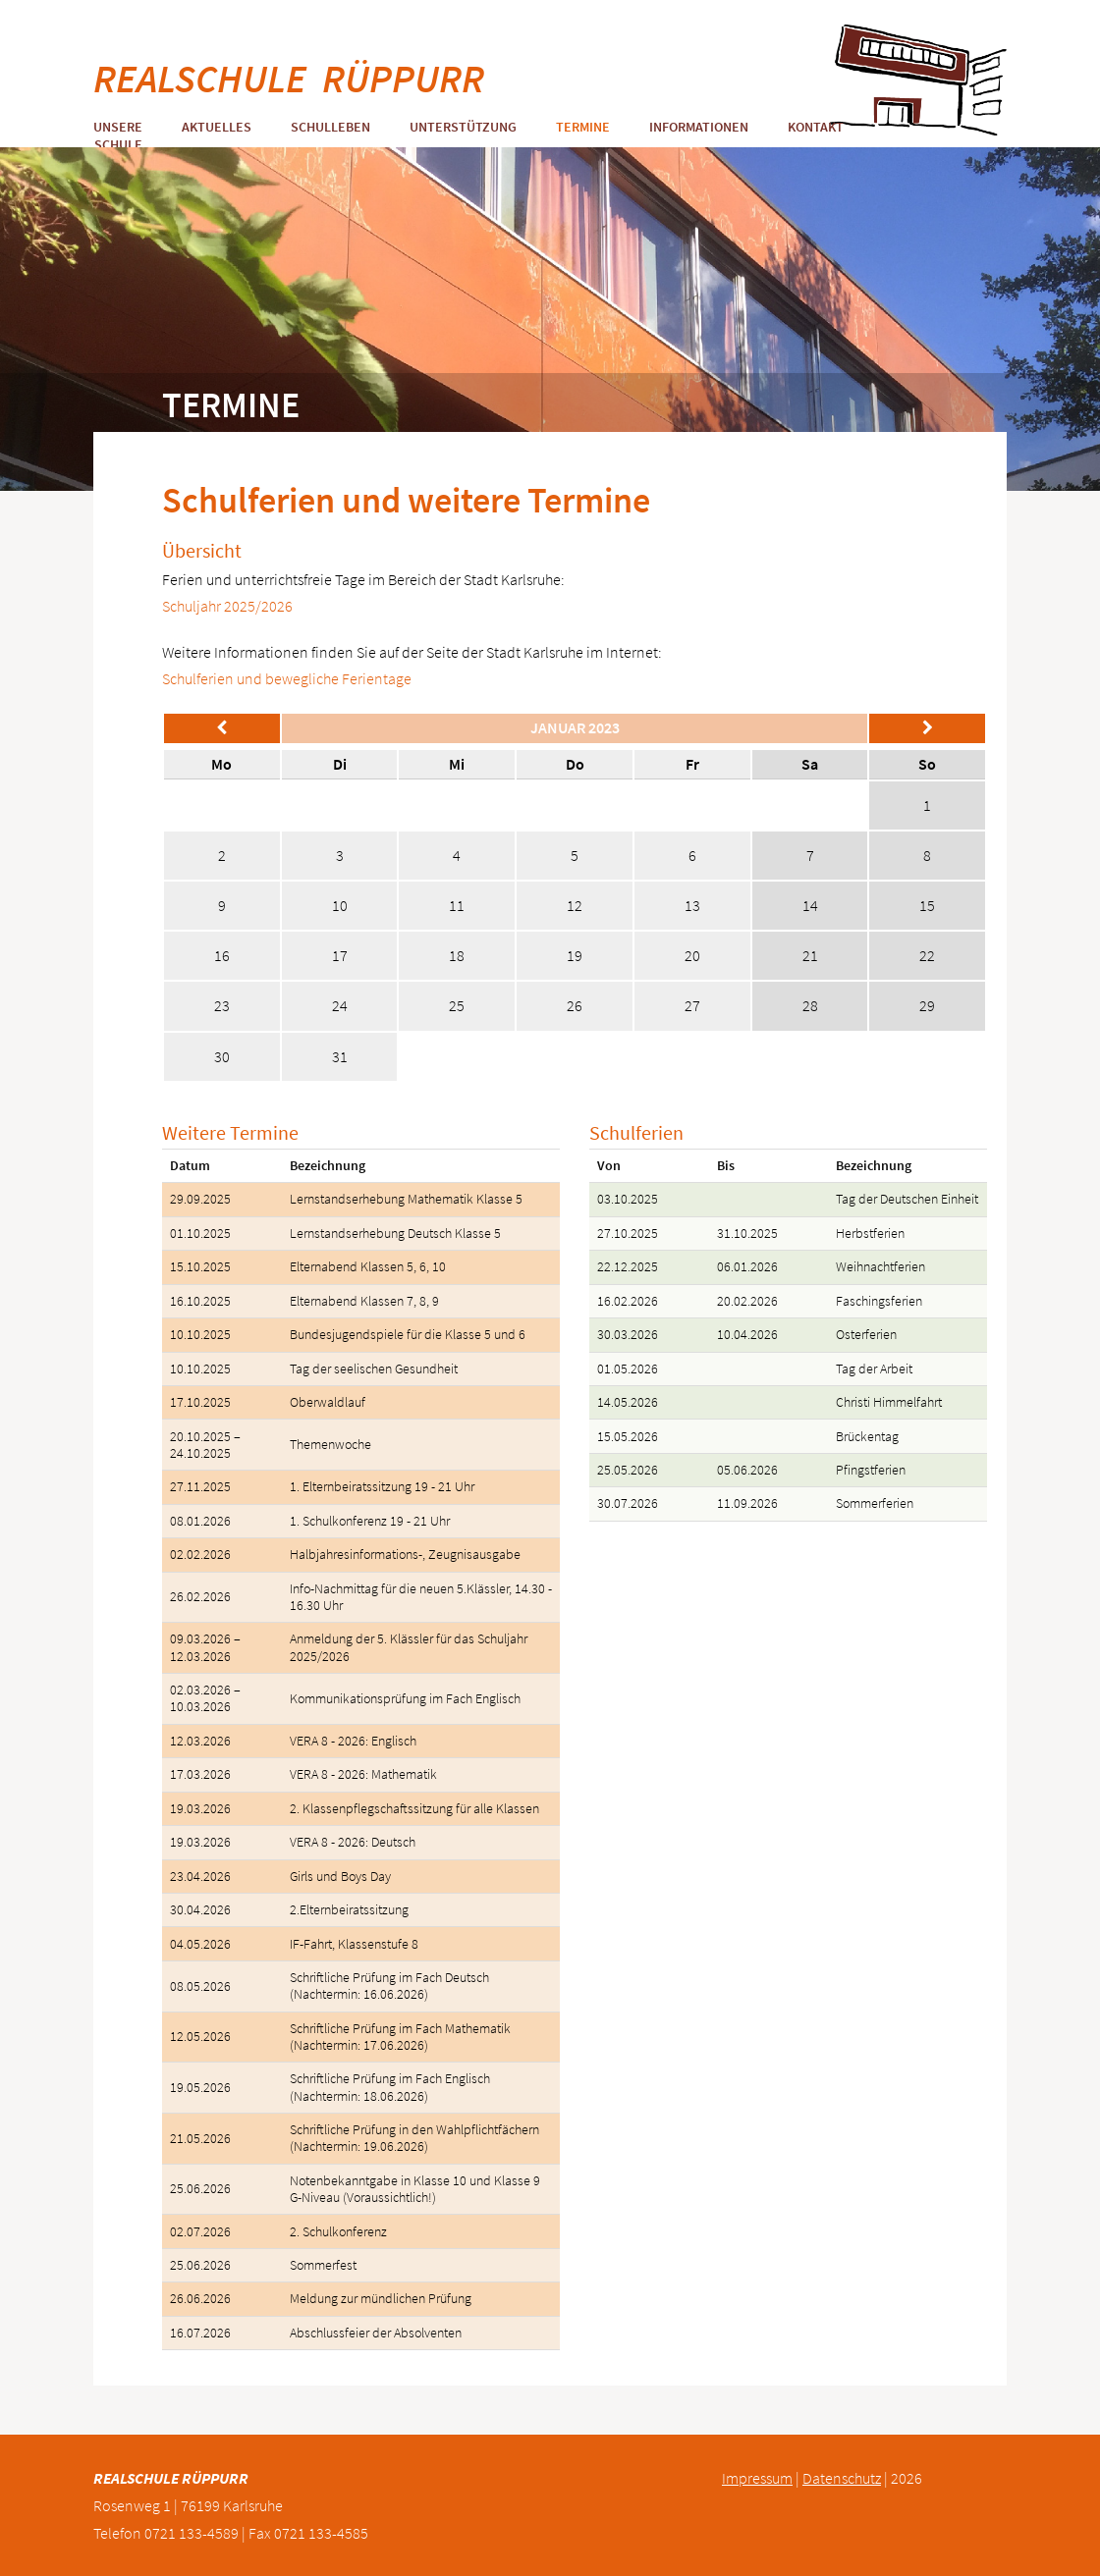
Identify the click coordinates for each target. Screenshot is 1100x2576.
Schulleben (330, 126)
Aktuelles (216, 126)
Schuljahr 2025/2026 (227, 606)
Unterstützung (463, 126)
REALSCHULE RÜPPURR (288, 78)
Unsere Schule (117, 135)
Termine (583, 126)
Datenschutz (841, 2478)
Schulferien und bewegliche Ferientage (287, 678)
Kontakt (816, 126)
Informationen (698, 126)
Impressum (757, 2478)
